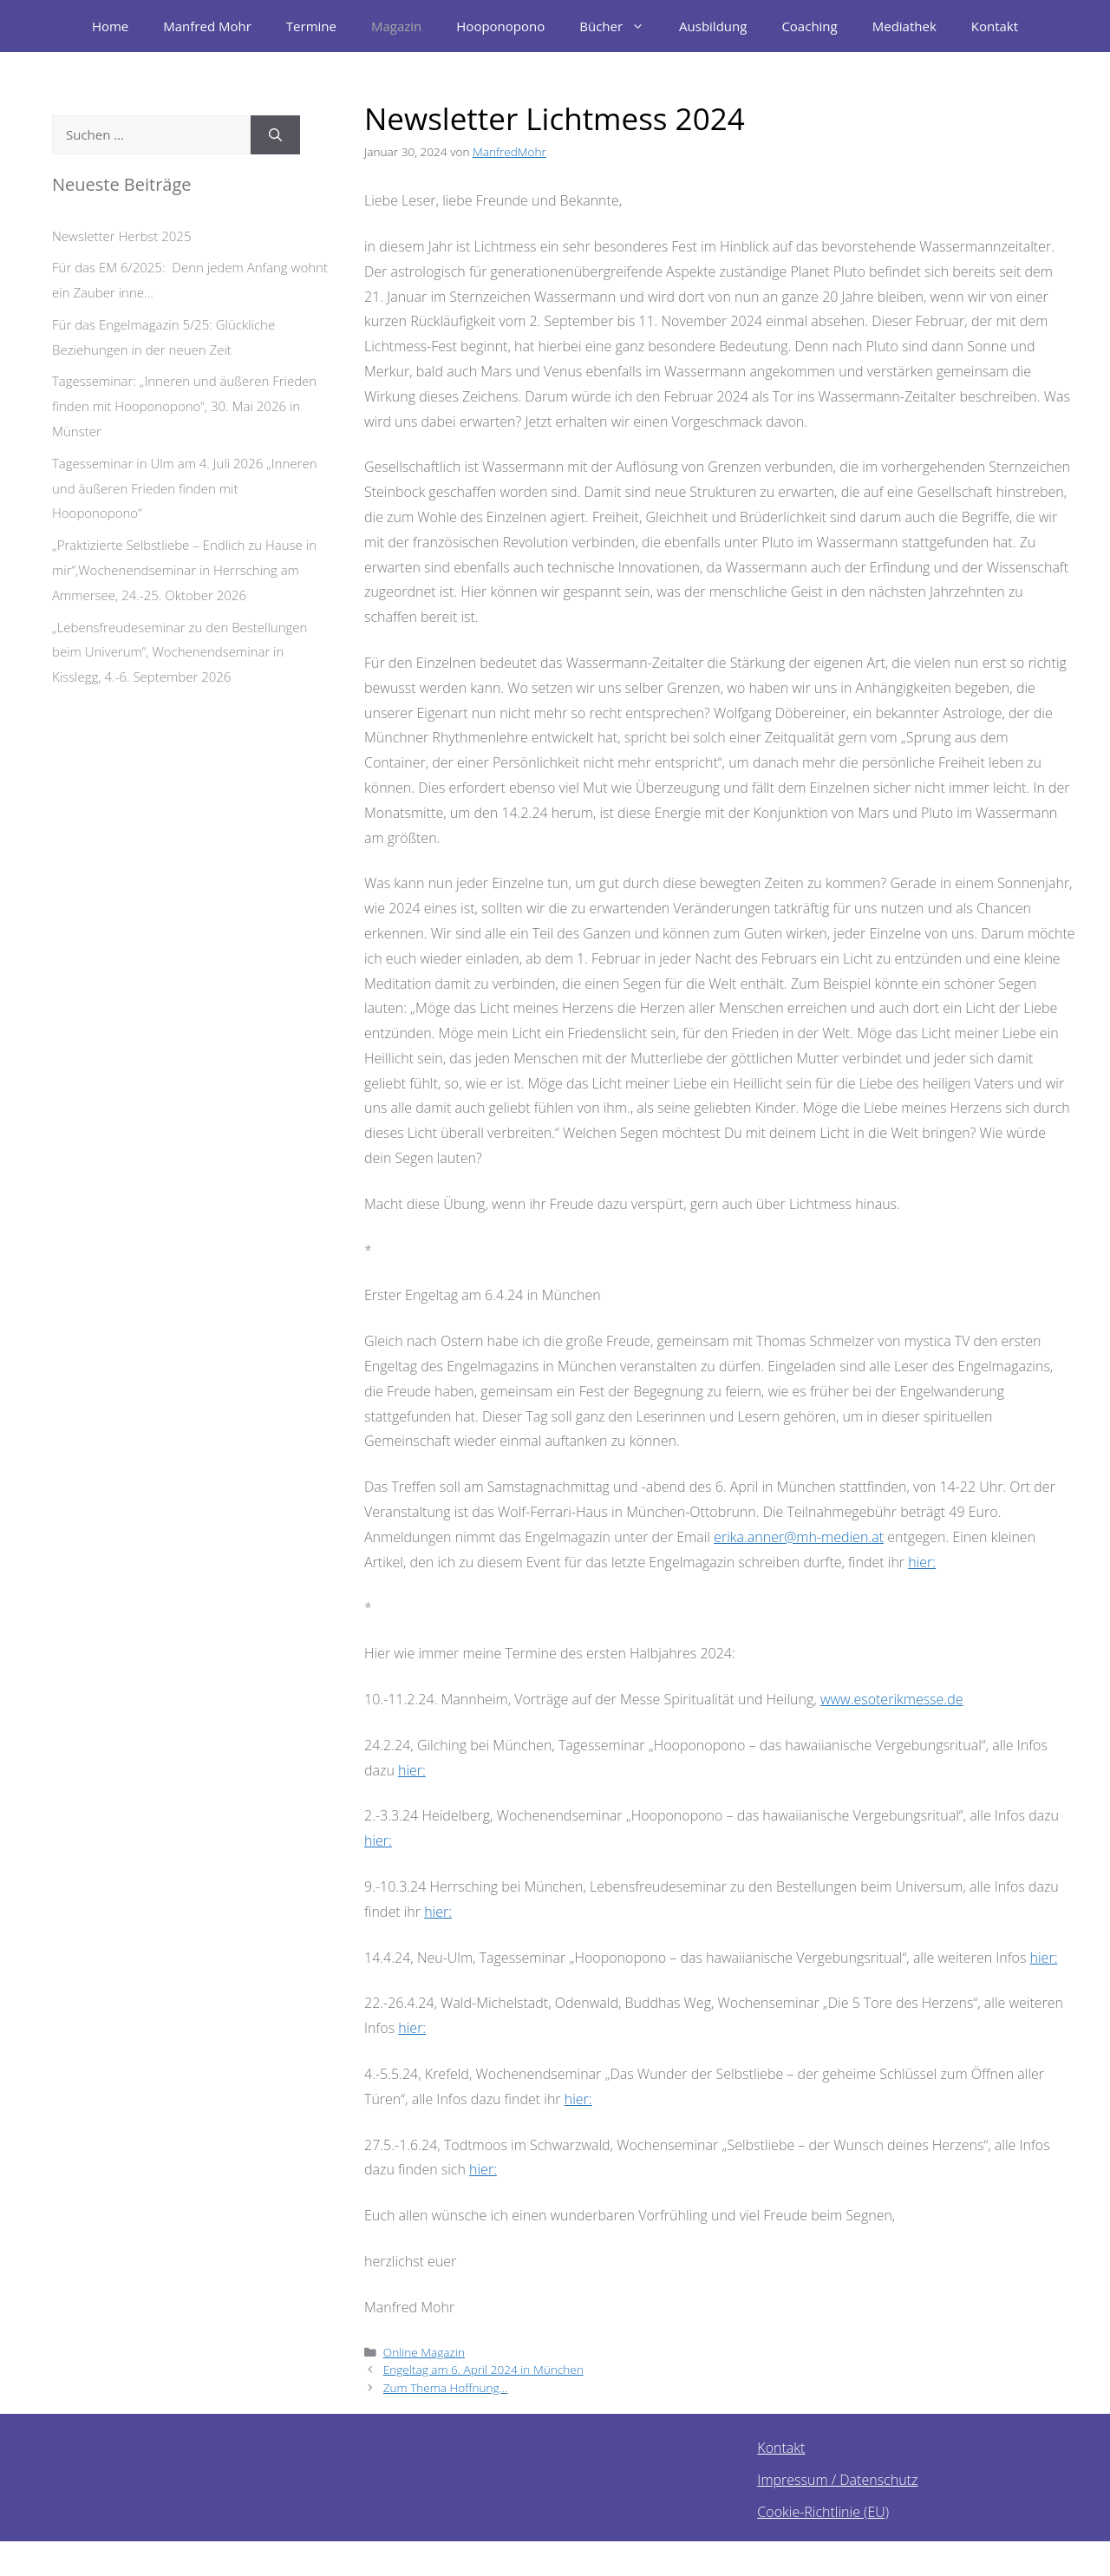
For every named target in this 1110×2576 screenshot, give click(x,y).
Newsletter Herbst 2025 (121, 236)
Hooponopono (500, 26)
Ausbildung (713, 26)
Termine (311, 26)
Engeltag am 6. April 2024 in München (483, 2369)
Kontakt (994, 26)
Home (110, 26)
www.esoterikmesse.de (891, 1699)
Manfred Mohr (207, 26)
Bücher (620, 26)
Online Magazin (424, 2352)
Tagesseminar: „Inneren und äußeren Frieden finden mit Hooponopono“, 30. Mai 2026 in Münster (184, 406)
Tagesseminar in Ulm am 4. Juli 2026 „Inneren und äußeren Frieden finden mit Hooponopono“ (184, 488)
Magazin (396, 26)
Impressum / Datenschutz (837, 2479)
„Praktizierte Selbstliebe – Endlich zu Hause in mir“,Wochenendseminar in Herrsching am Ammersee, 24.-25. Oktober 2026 (184, 570)
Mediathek (904, 26)
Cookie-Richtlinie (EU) (823, 2511)
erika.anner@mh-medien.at (799, 1536)
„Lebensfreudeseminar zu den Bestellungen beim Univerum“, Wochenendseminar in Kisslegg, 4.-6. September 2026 (179, 652)
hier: (922, 1562)
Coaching (809, 26)
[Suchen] (275, 134)
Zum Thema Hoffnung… (445, 2387)
